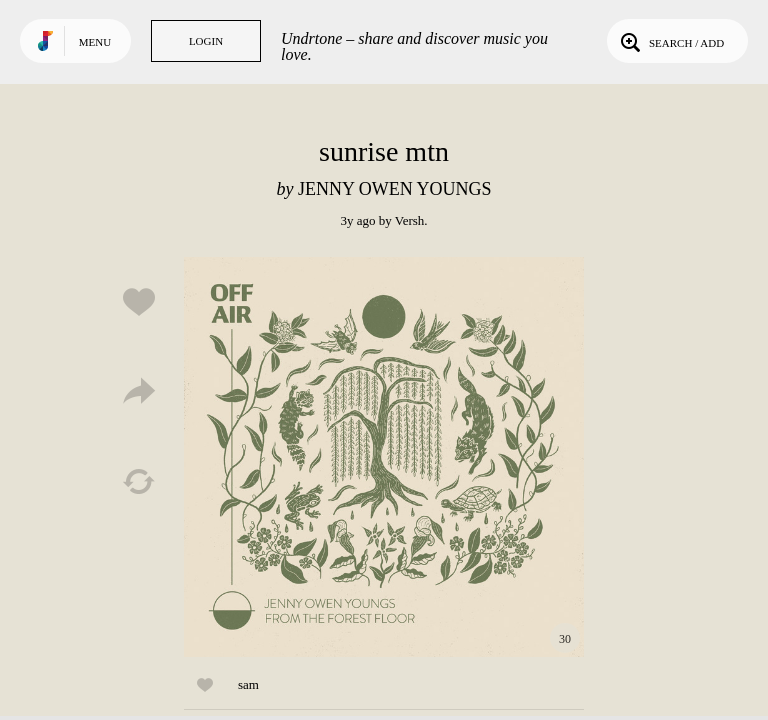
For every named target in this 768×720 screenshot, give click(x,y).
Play (384, 457)
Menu (95, 42)
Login (206, 41)
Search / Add (670, 41)
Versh (410, 220)
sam (248, 684)
